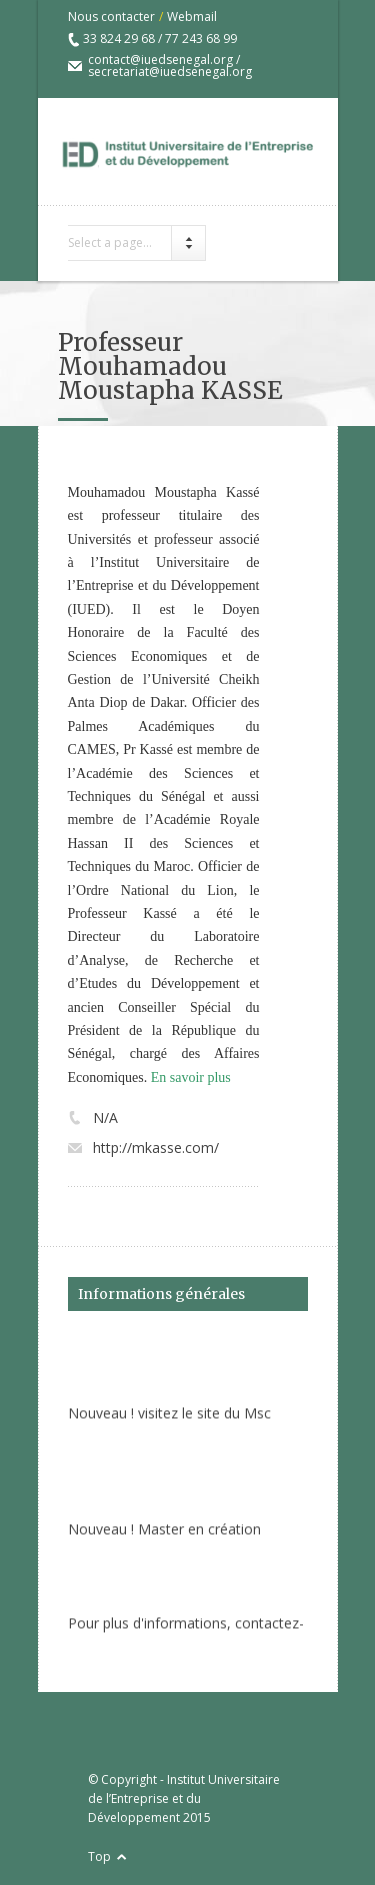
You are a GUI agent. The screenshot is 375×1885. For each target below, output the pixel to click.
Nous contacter (111, 16)
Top (99, 1856)
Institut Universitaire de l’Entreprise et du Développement (184, 1798)
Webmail (192, 16)
